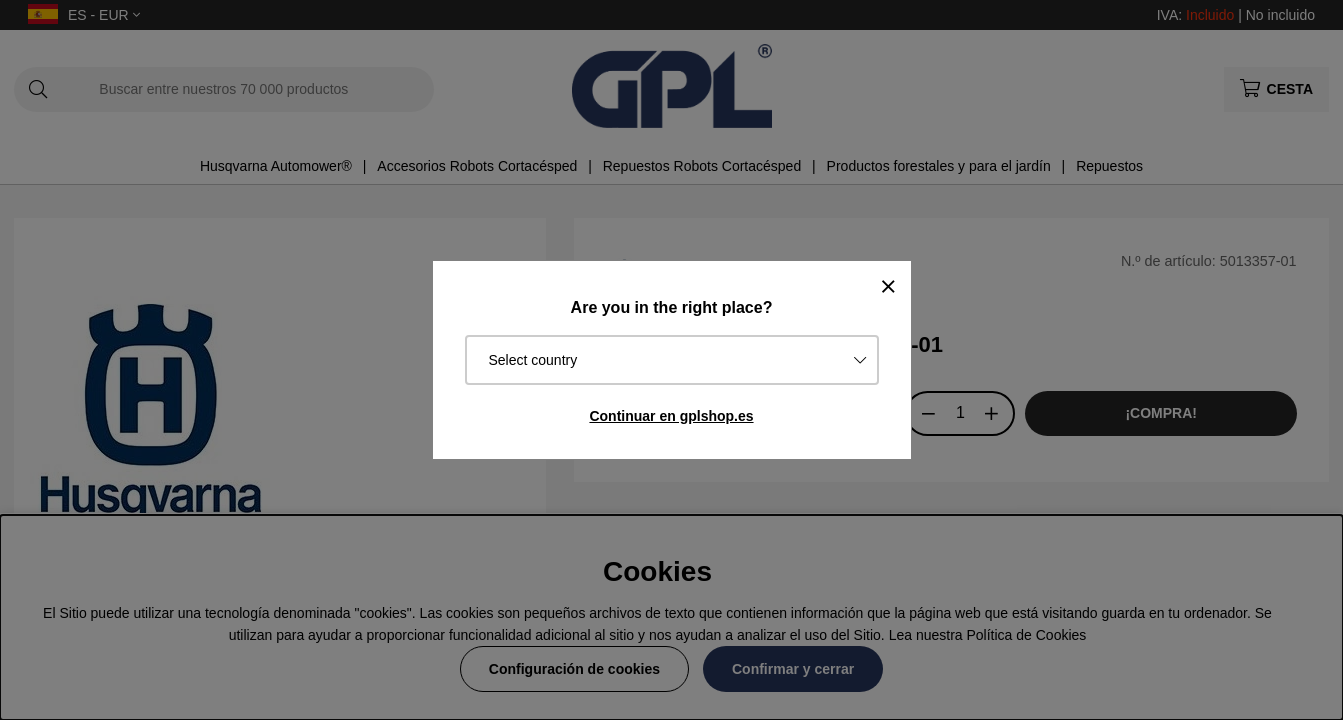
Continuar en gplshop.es (671, 416)
